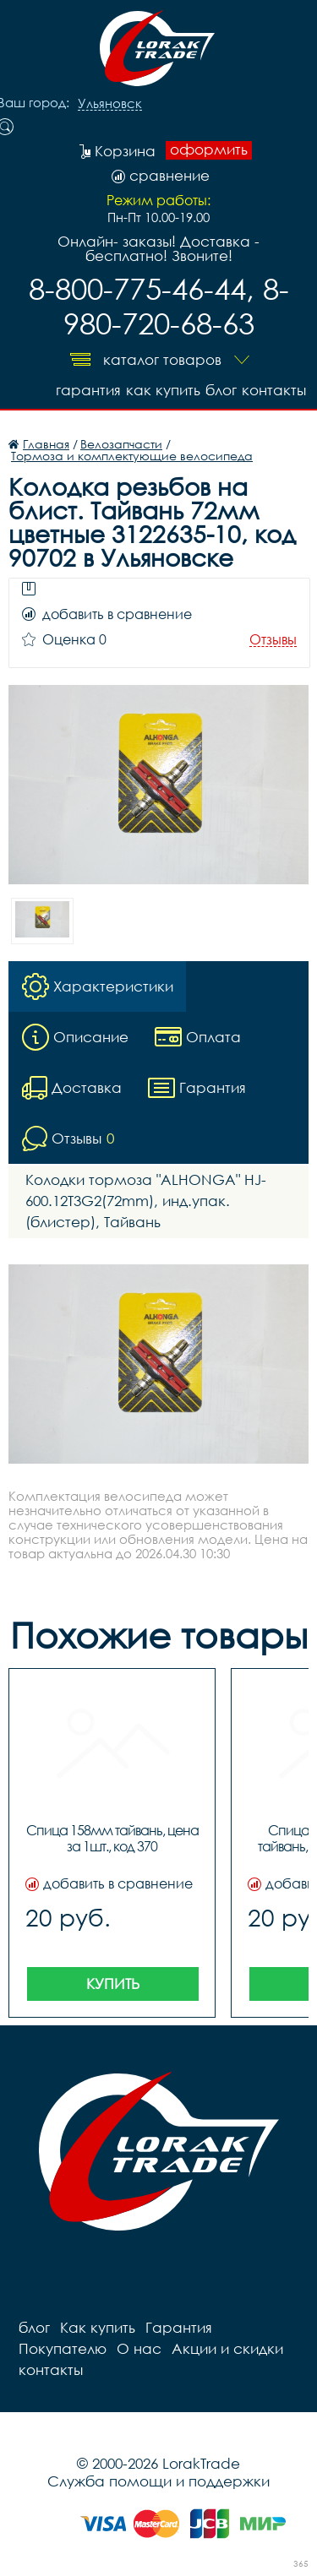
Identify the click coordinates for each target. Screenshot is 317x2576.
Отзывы (273, 640)
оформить (209, 149)
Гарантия (88, 390)
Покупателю (63, 2348)
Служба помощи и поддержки (158, 2481)
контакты (274, 390)
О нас (139, 2348)
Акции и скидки (227, 2348)
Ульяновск (110, 104)
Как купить (163, 390)
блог (221, 390)
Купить (112, 1983)
